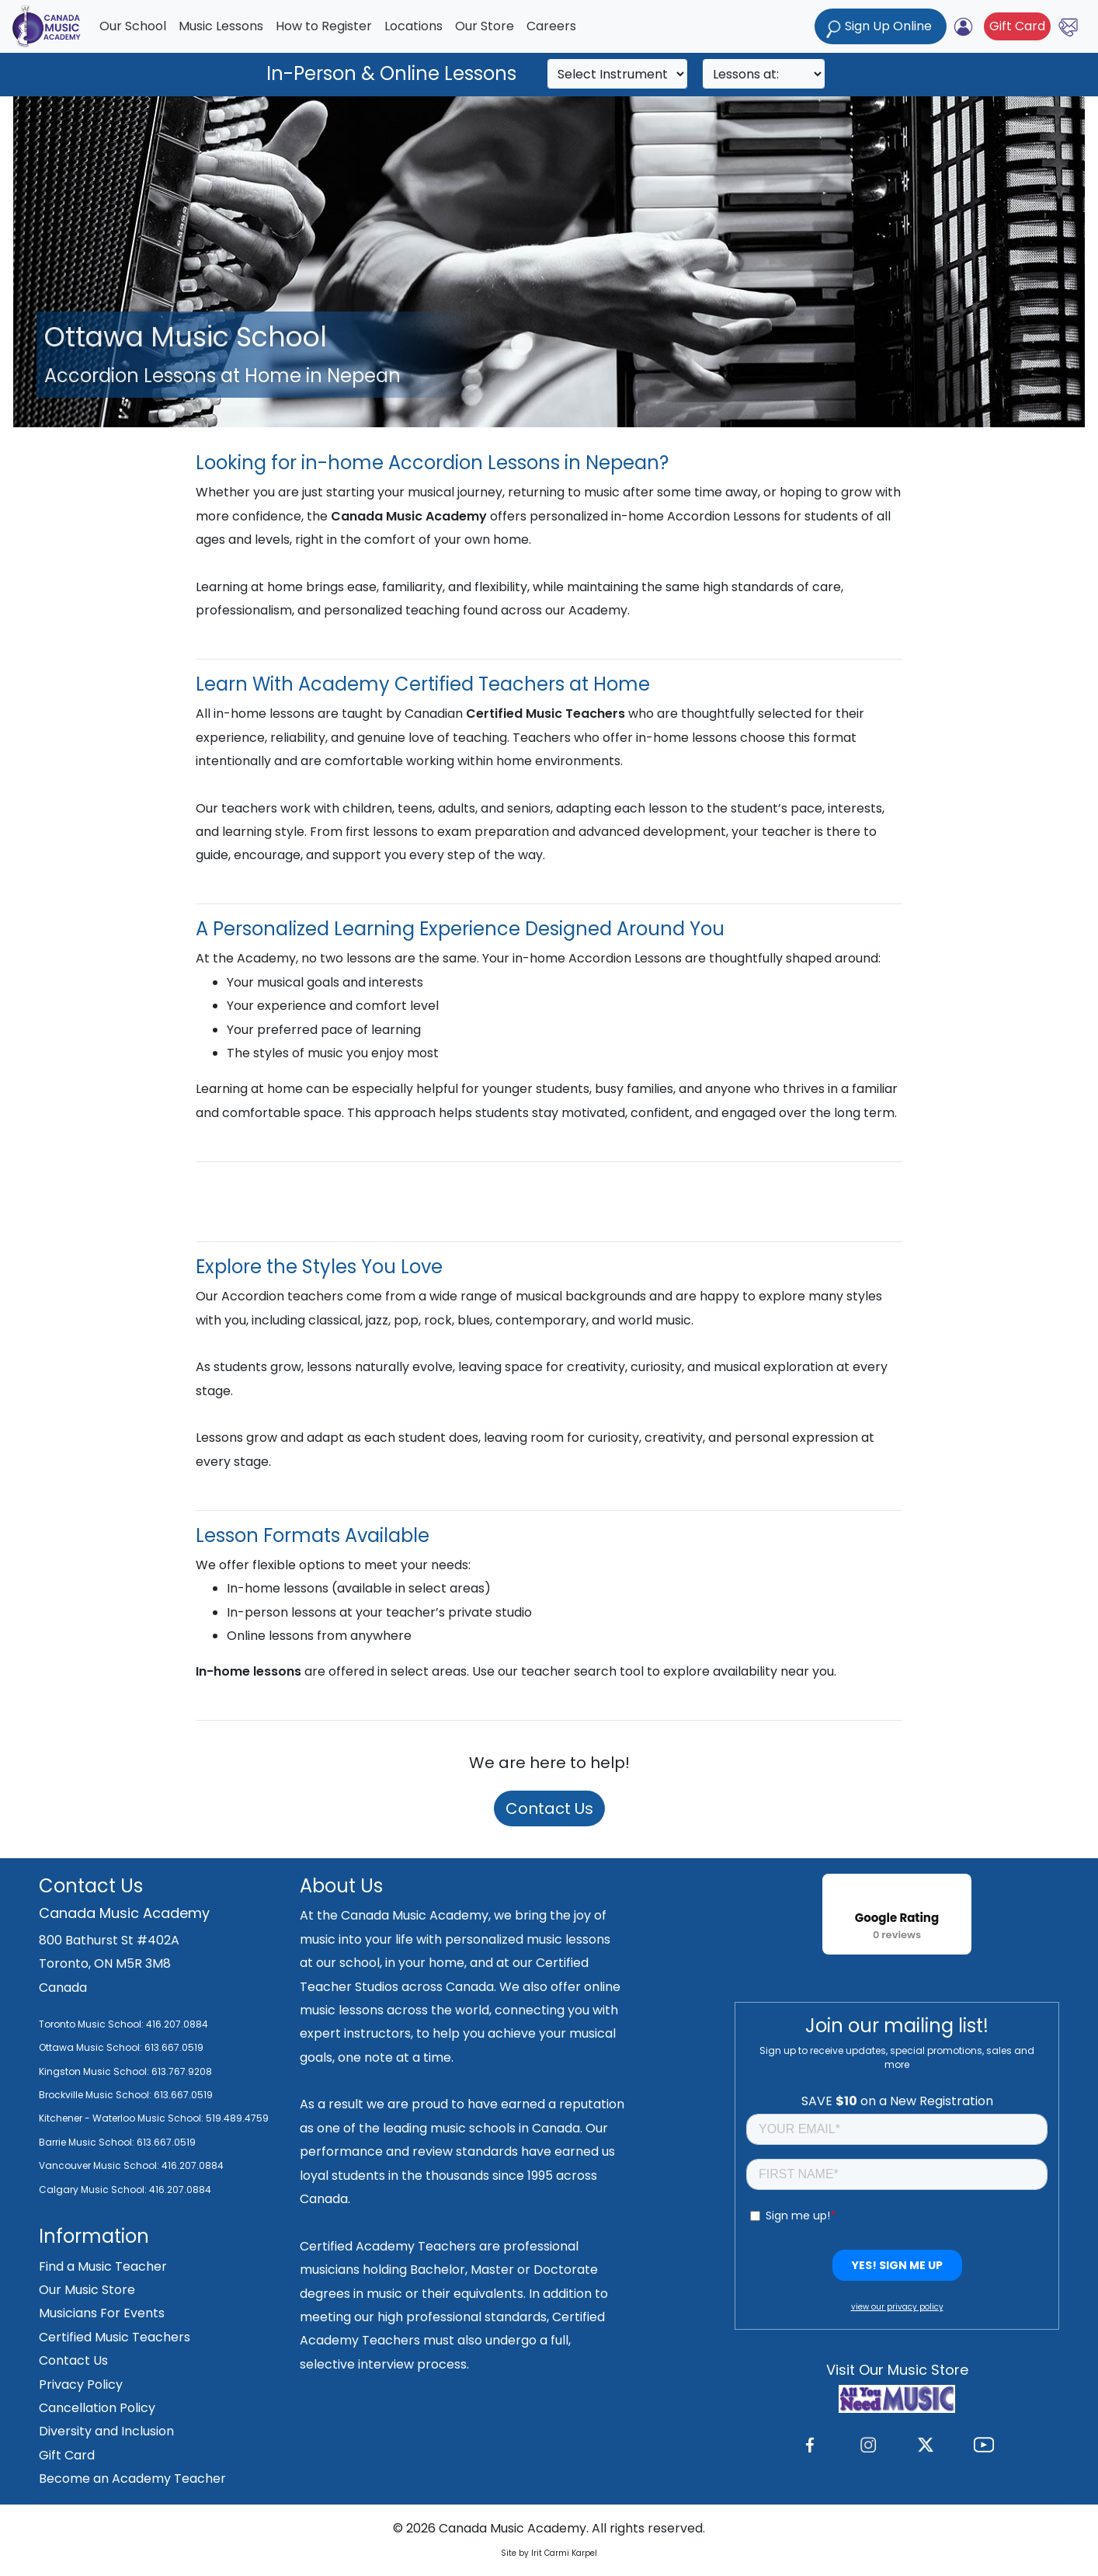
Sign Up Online (880, 27)
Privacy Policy (81, 2384)
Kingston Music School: (94, 2071)
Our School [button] (132, 26)
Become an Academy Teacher (132, 2478)
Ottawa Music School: (91, 2047)
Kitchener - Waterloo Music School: (122, 2118)
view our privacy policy (897, 2307)
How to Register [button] (324, 26)
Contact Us (549, 1808)
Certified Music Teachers (114, 2337)
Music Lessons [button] (221, 26)
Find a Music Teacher (103, 2266)
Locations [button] (413, 26)
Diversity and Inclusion (106, 2431)
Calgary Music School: (94, 2189)
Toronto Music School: (91, 2024)
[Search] (617, 74)
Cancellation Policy (97, 2408)
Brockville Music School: (95, 2094)
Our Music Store (87, 2290)
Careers (551, 26)
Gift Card (1017, 26)
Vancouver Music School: (100, 2165)
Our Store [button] (484, 26)
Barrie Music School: (88, 2142)
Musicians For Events (102, 2313)
